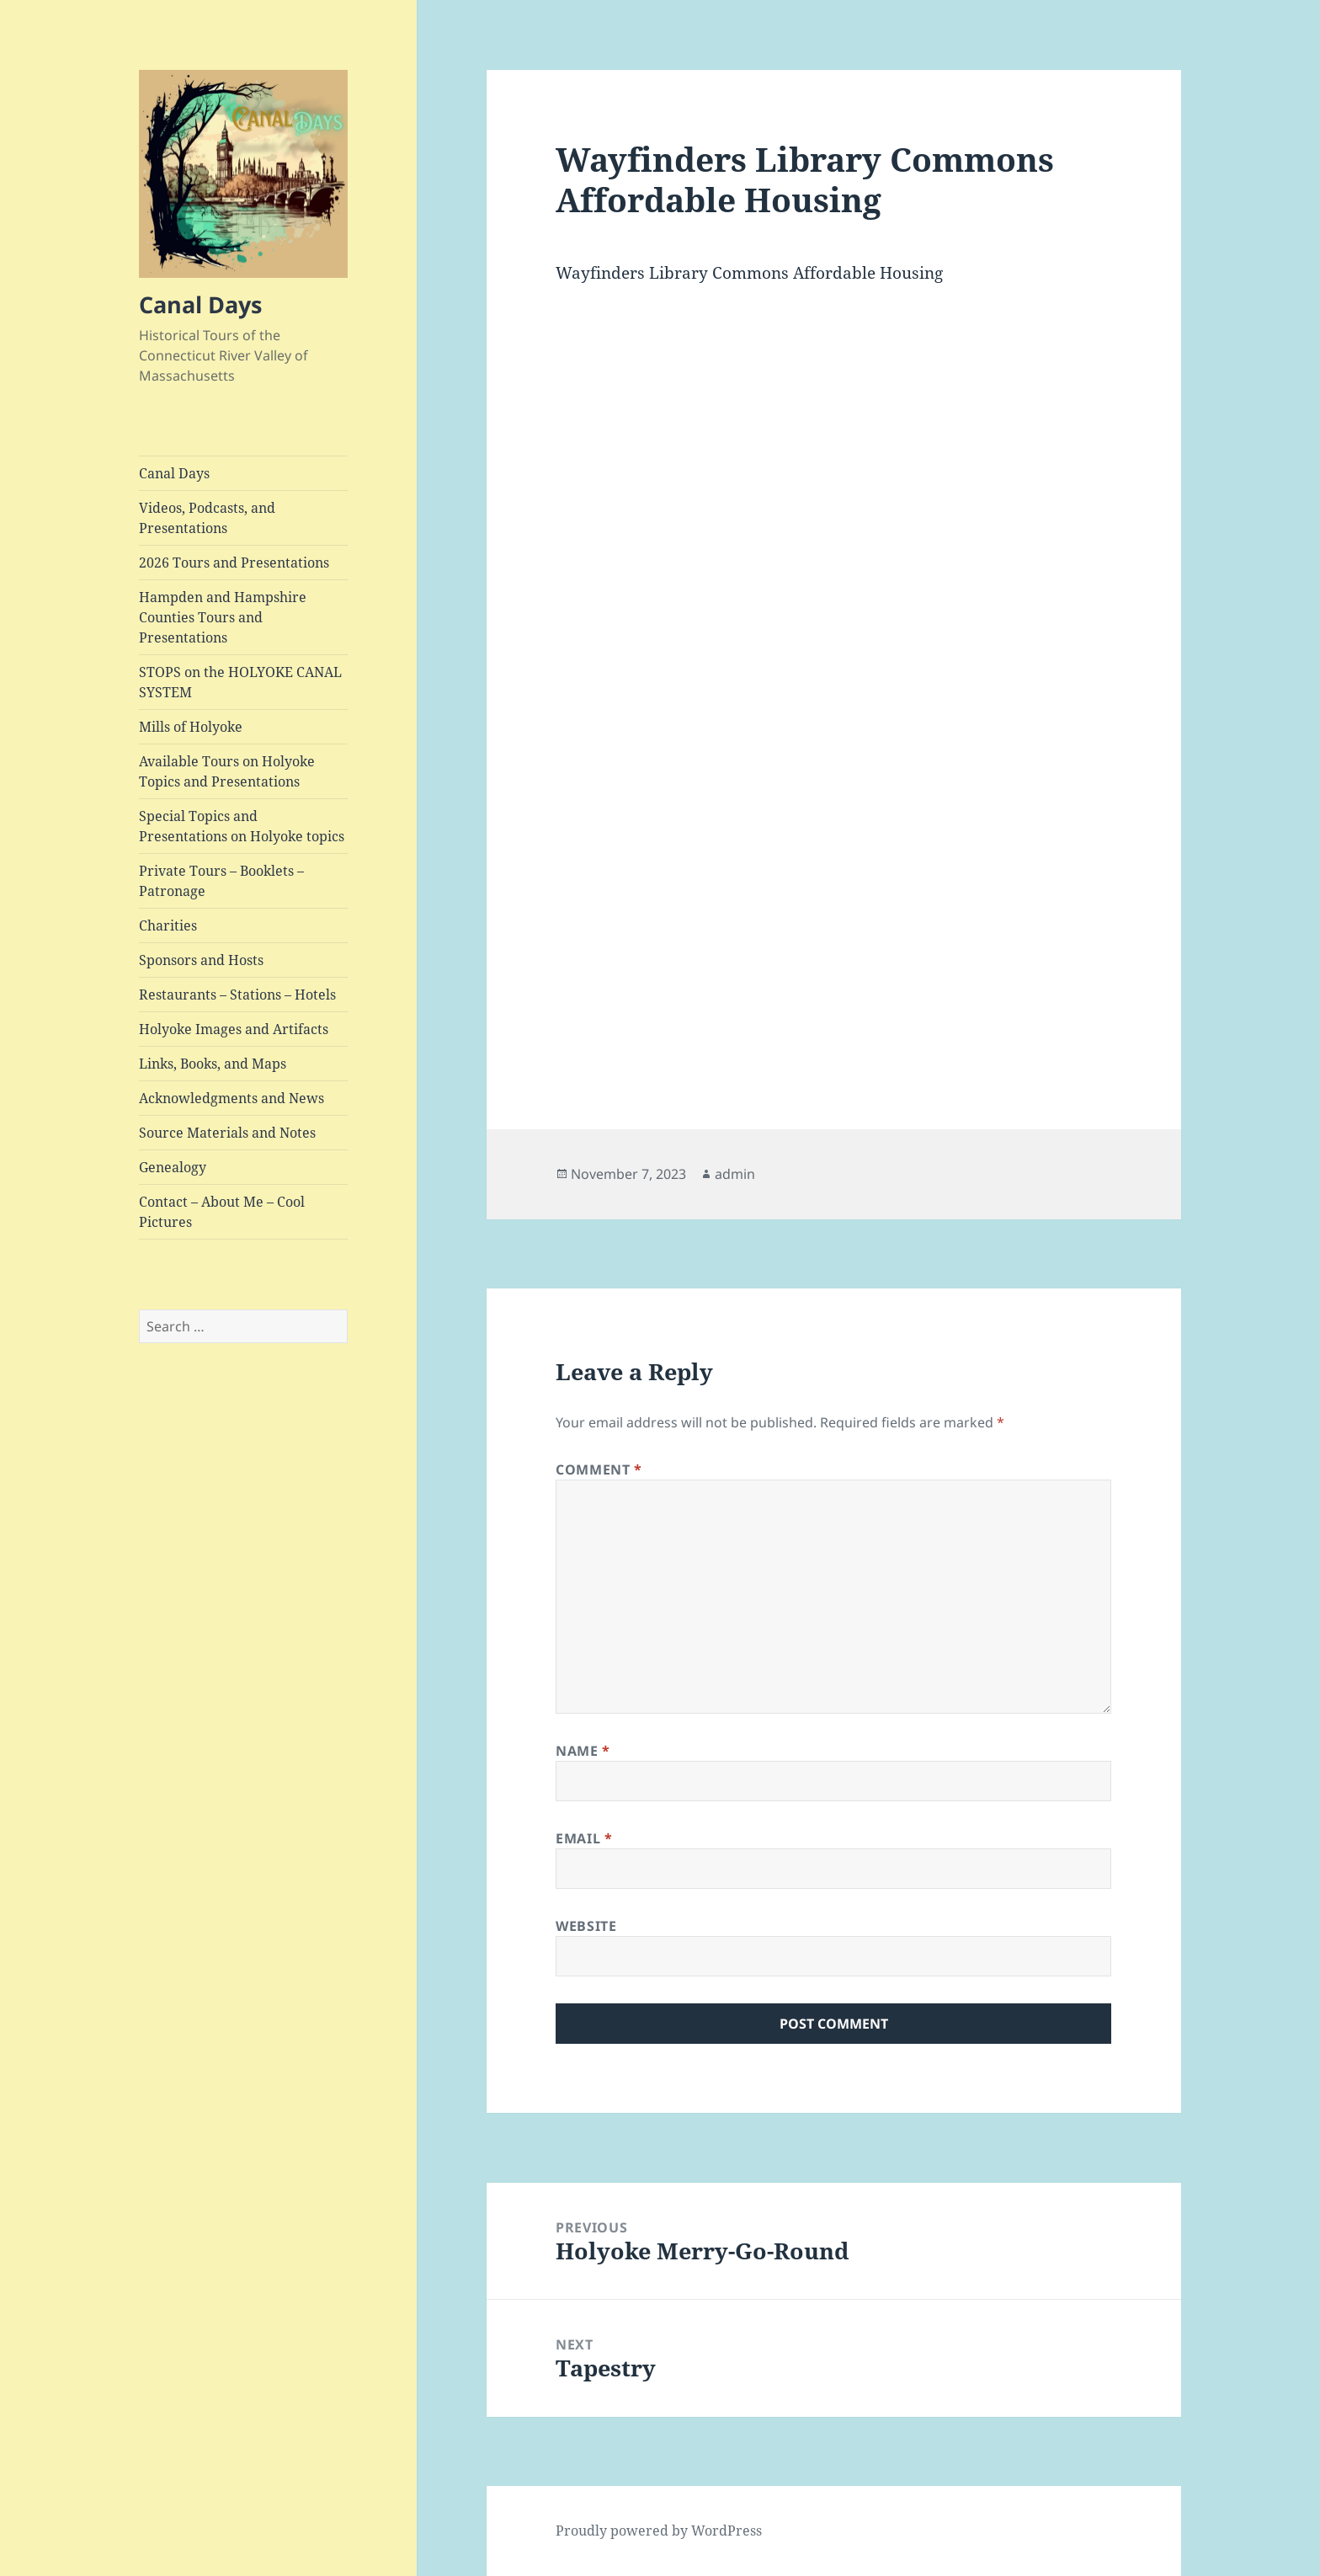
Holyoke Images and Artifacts (233, 1029)
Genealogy (172, 1167)
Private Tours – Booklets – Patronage (221, 880)
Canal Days (200, 304)
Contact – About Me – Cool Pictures (222, 1211)
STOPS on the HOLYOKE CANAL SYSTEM (240, 682)
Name (583, 1750)
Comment (599, 1469)
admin (735, 1174)
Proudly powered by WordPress (659, 2530)
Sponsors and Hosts (201, 960)
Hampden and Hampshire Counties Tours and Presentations (222, 617)
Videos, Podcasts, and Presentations (207, 518)
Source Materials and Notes (227, 1132)
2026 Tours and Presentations (234, 562)
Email (584, 1838)
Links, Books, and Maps (212, 1063)
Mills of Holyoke (190, 726)
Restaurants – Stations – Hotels (237, 994)
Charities (168, 925)
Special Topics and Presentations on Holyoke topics (241, 826)
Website (586, 1926)
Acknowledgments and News (231, 1098)
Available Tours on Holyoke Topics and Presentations (227, 771)
